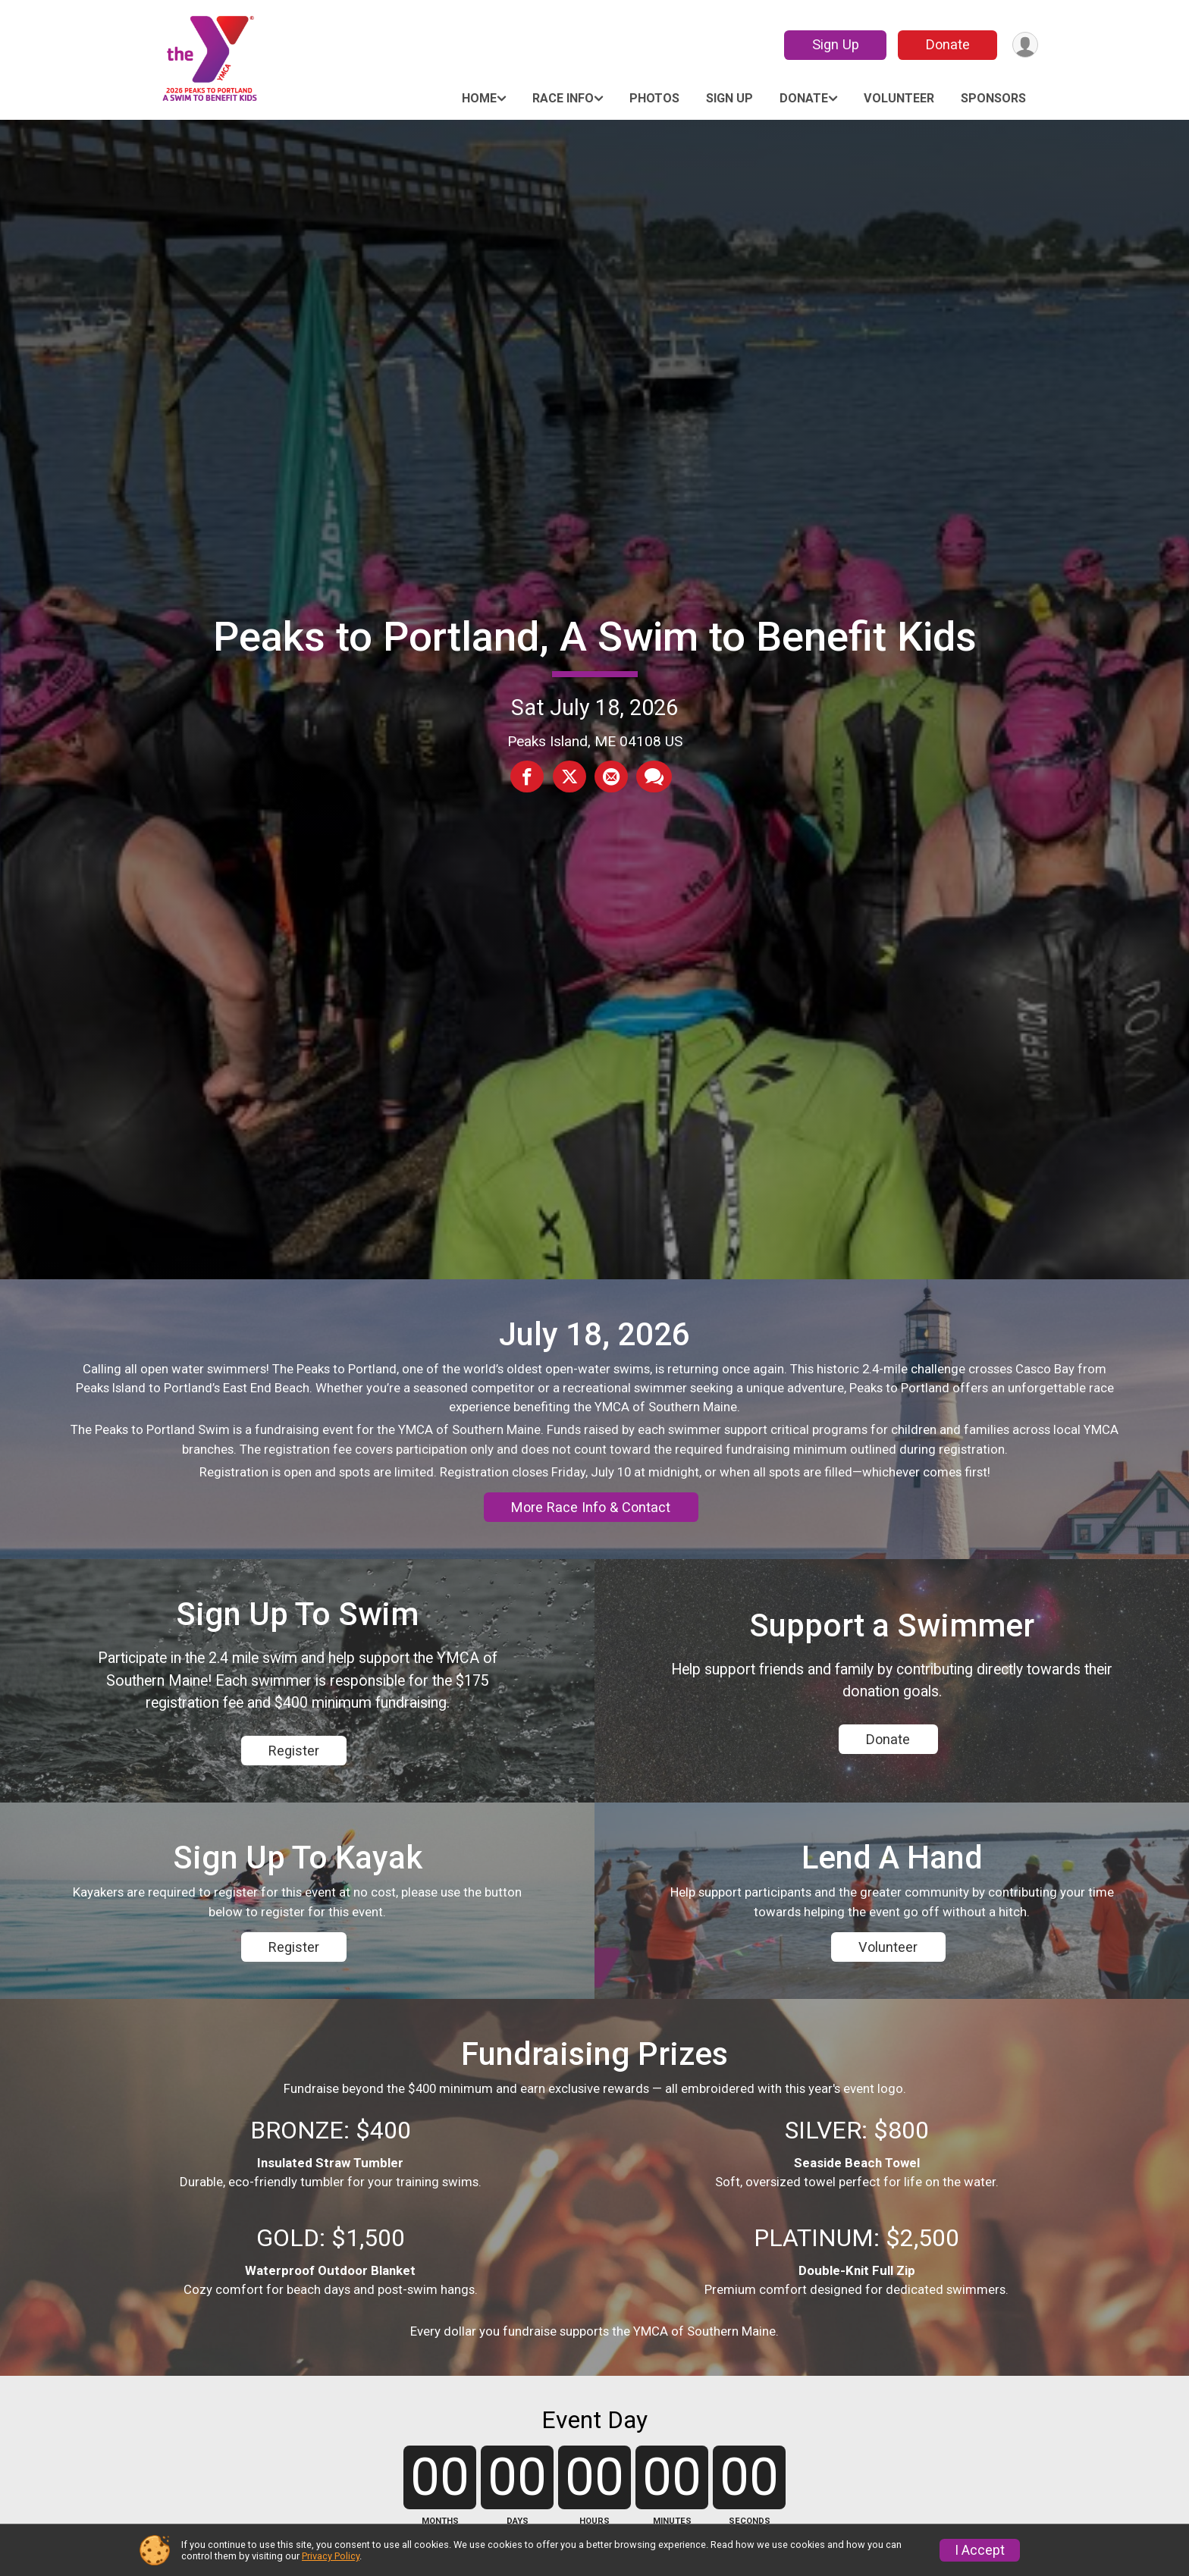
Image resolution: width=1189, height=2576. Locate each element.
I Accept (980, 2550)
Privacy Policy (330, 2556)
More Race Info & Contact (590, 1513)
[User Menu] (1024, 45)
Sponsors (993, 98)
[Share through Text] (652, 777)
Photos (654, 98)
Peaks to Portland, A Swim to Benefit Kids (595, 636)
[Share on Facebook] (528, 777)
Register (293, 1787)
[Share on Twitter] (569, 777)
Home (479, 98)
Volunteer (899, 98)
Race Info (563, 98)
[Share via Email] (610, 777)
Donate (946, 44)
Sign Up (833, 44)
